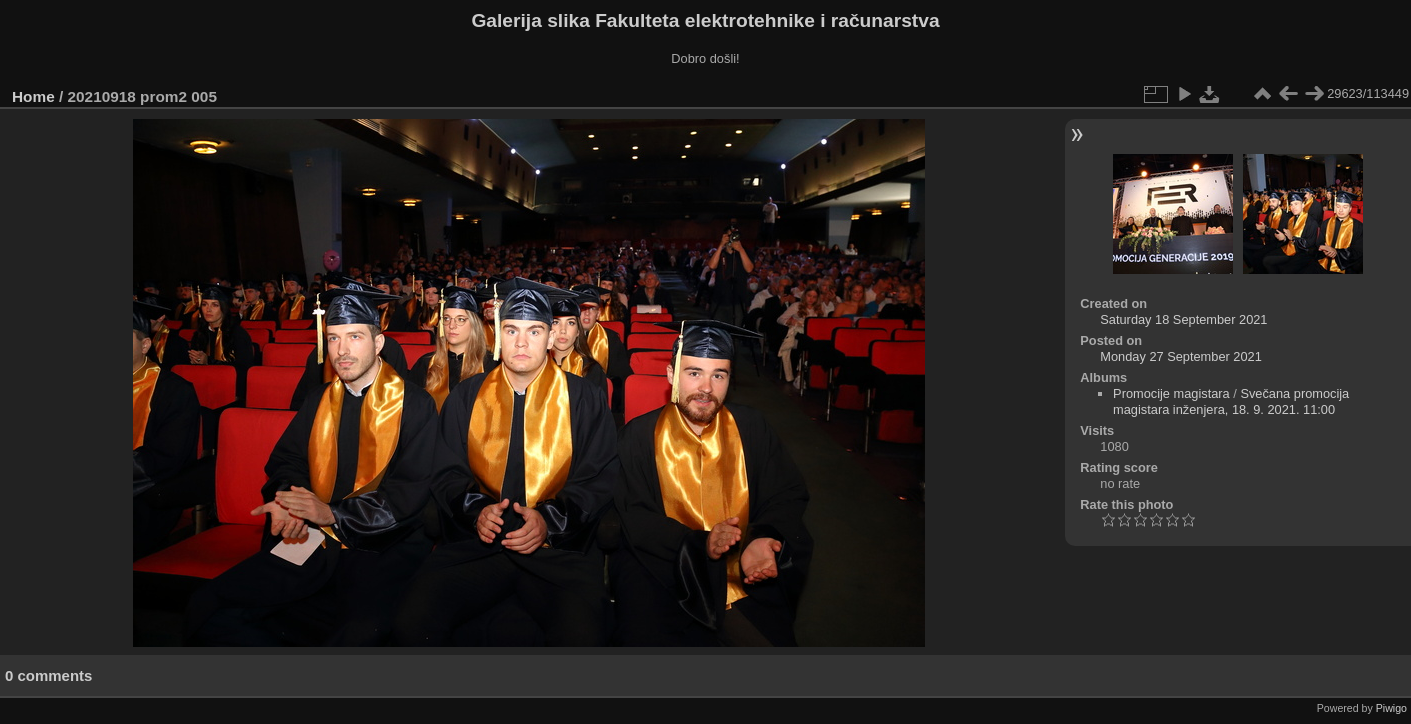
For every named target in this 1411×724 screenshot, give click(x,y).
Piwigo (1391, 708)
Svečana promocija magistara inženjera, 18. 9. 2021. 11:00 (1231, 401)
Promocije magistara (1171, 393)
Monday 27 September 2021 (1181, 356)
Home (33, 96)
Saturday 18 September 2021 (1183, 319)
